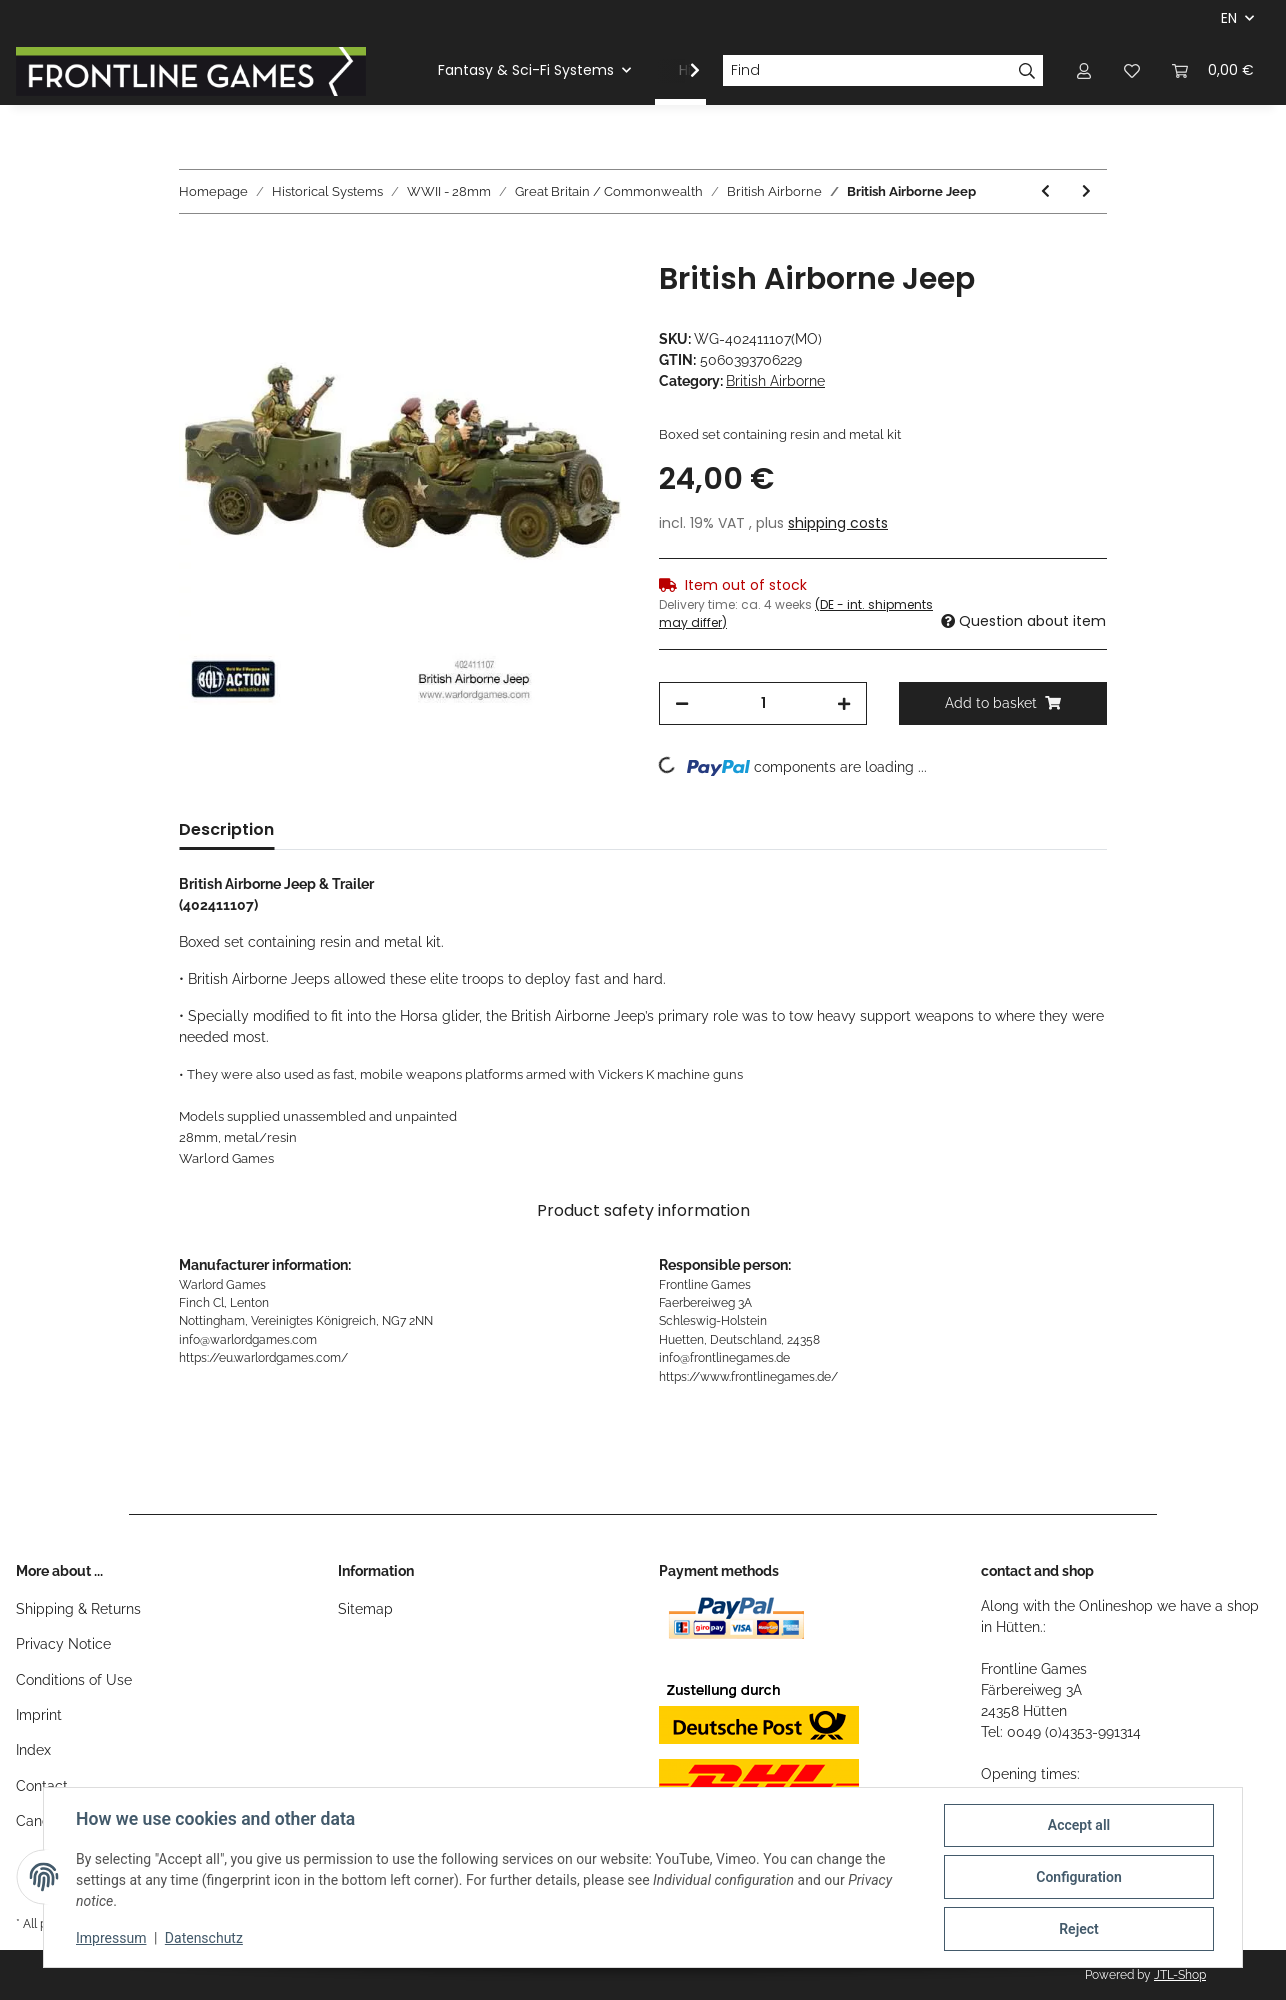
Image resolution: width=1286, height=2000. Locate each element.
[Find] (867, 71)
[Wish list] (1132, 70)
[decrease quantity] (682, 703)
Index (33, 1750)
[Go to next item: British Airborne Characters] (1086, 191)
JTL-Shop (1180, 1975)
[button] (1084, 70)
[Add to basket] (195, 250)
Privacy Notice (63, 1644)
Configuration (1078, 1877)
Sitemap (365, 1609)
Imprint (39, 1715)
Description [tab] (226, 829)
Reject (1079, 1929)
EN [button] (1229, 18)
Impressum (111, 1938)
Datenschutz (204, 1938)
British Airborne (775, 381)
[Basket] (1213, 70)
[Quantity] (763, 703)
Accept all (1079, 1825)
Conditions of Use (74, 1680)
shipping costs (838, 523)
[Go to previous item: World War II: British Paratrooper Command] (1045, 191)
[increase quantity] (844, 703)
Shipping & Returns (78, 1609)
